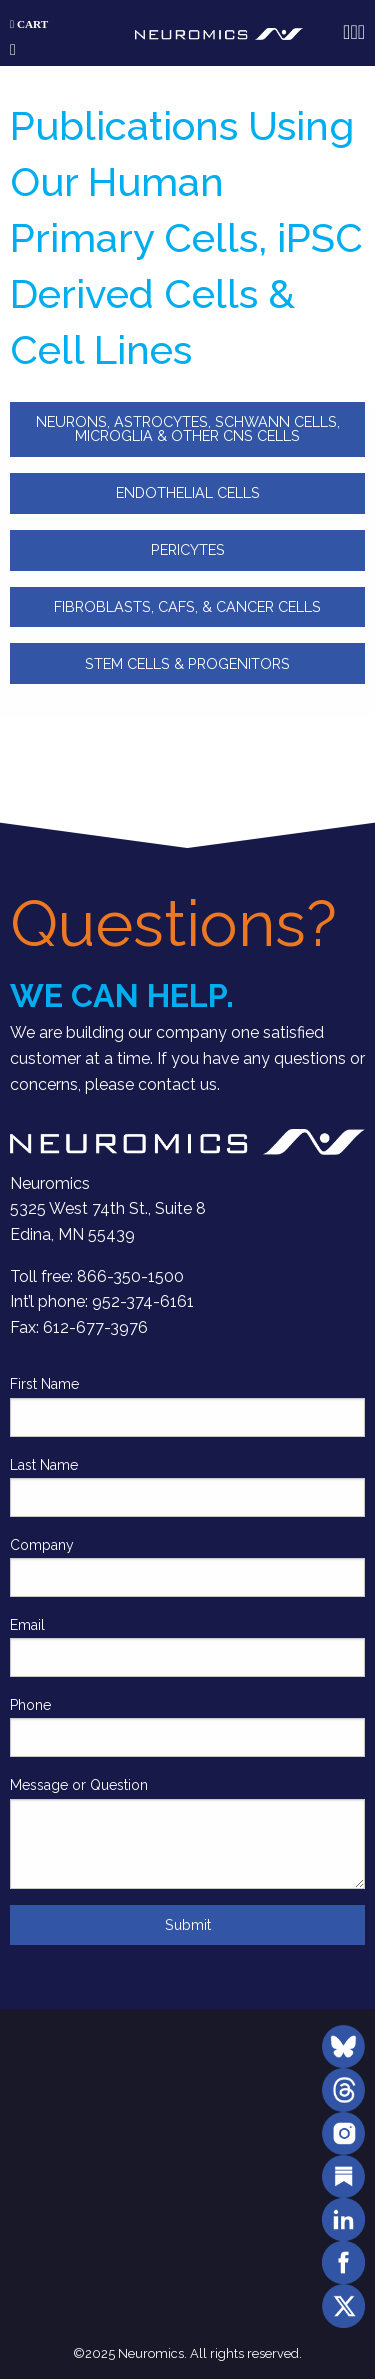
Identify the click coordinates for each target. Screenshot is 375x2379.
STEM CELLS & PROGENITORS (187, 663)
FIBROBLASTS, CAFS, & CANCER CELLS (187, 606)
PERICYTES (188, 549)
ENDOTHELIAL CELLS (188, 492)
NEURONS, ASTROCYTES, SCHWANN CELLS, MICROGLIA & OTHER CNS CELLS (188, 428)
